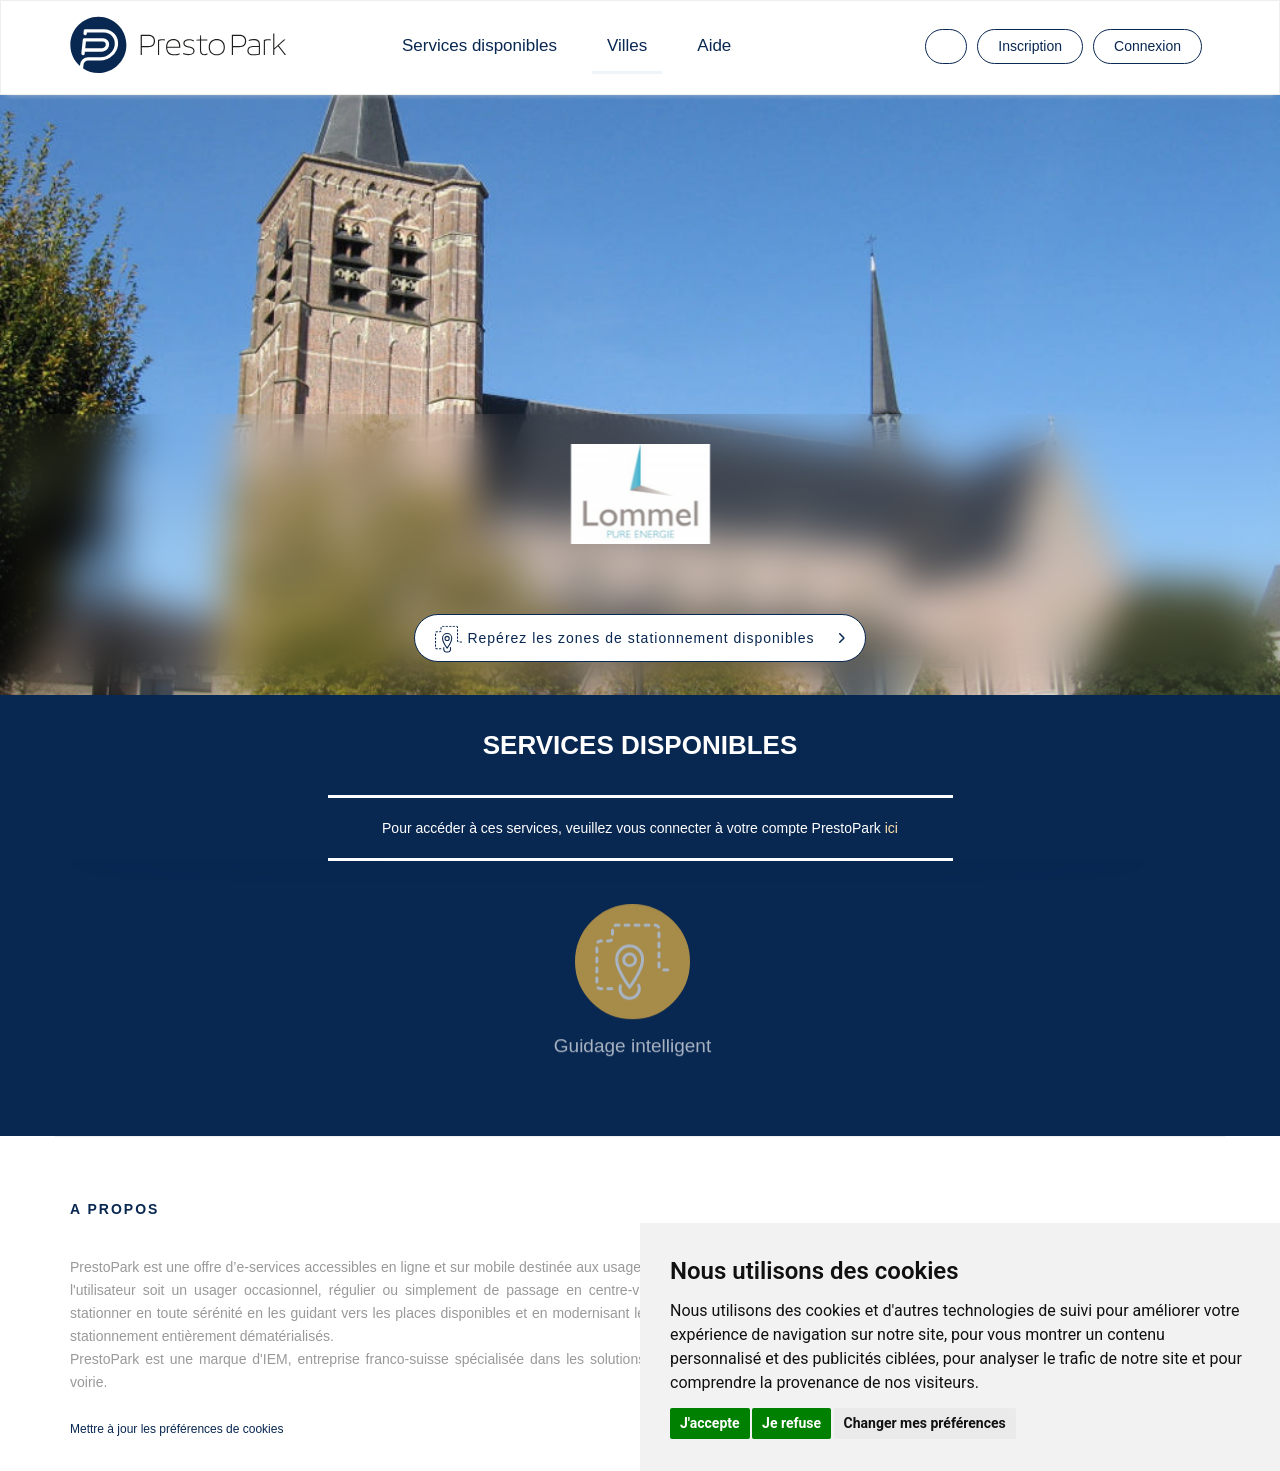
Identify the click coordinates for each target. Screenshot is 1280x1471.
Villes (627, 45)
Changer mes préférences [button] (925, 1423)
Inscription (1030, 46)
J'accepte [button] (710, 1423)
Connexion (1147, 46)
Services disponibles (479, 45)
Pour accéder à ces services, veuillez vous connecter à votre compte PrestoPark (633, 828)
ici (891, 828)
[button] (640, 638)
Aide (714, 45)
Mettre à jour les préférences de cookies (176, 1429)
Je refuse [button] (791, 1423)
